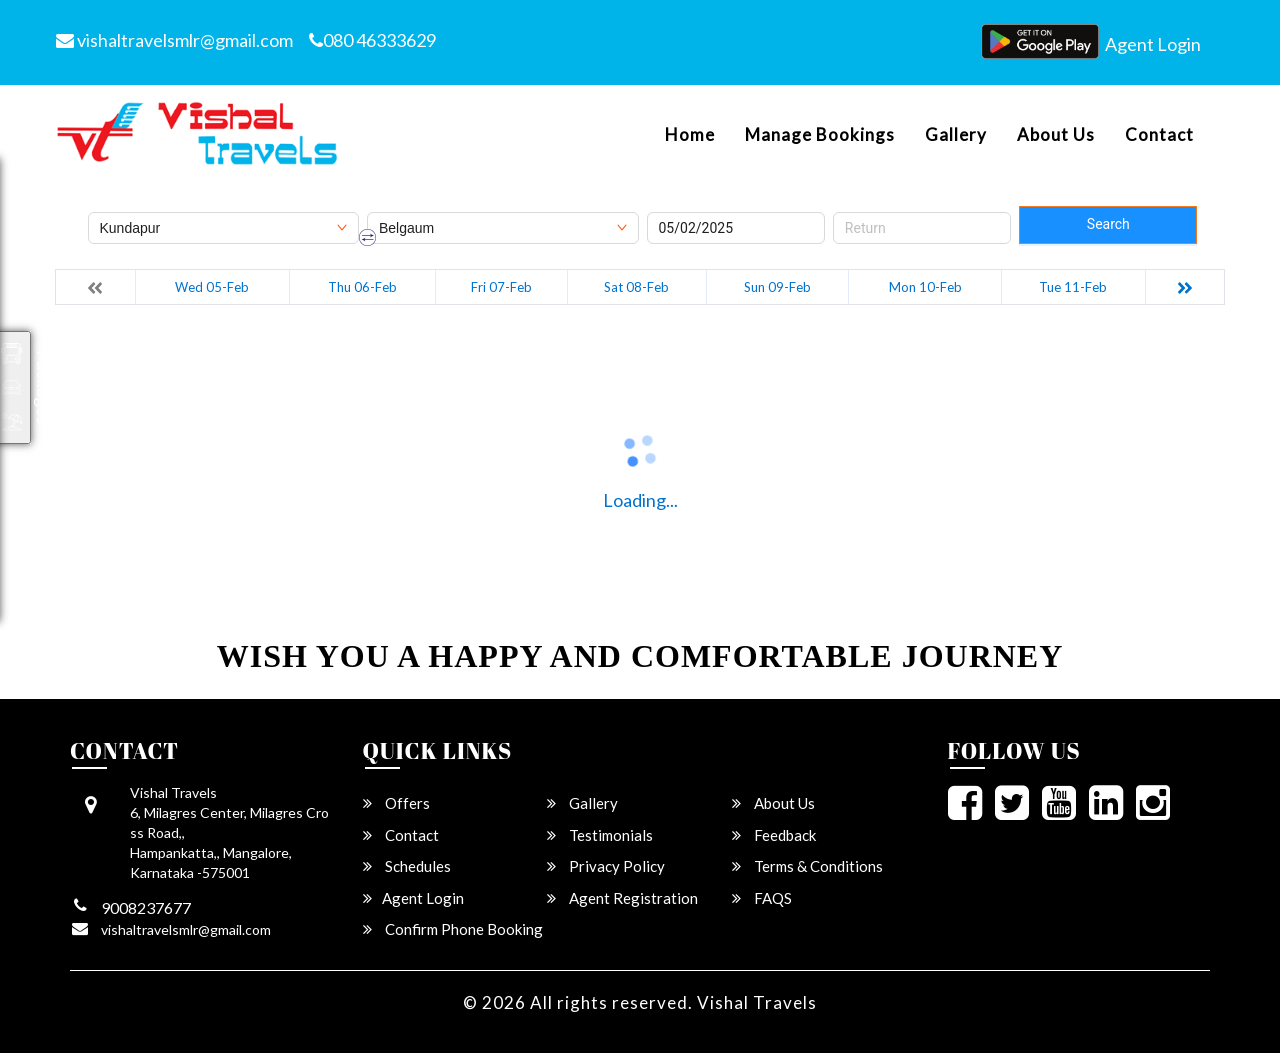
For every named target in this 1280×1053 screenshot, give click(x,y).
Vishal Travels (757, 1002)
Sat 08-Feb (636, 287)
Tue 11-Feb (1073, 287)
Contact (1159, 135)
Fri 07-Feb (501, 287)
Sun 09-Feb (777, 287)
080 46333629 (372, 40)
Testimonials (600, 835)
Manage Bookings (820, 135)
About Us (1056, 135)
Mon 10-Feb (925, 287)
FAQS (762, 898)
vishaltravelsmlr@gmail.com (174, 40)
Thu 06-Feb (362, 287)
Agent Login (1153, 44)
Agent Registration (622, 898)
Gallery (956, 135)
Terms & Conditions (807, 866)
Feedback (774, 835)
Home (690, 135)
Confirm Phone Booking (453, 929)
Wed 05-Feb (212, 287)
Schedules (407, 866)
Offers (396, 803)
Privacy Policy (606, 866)
